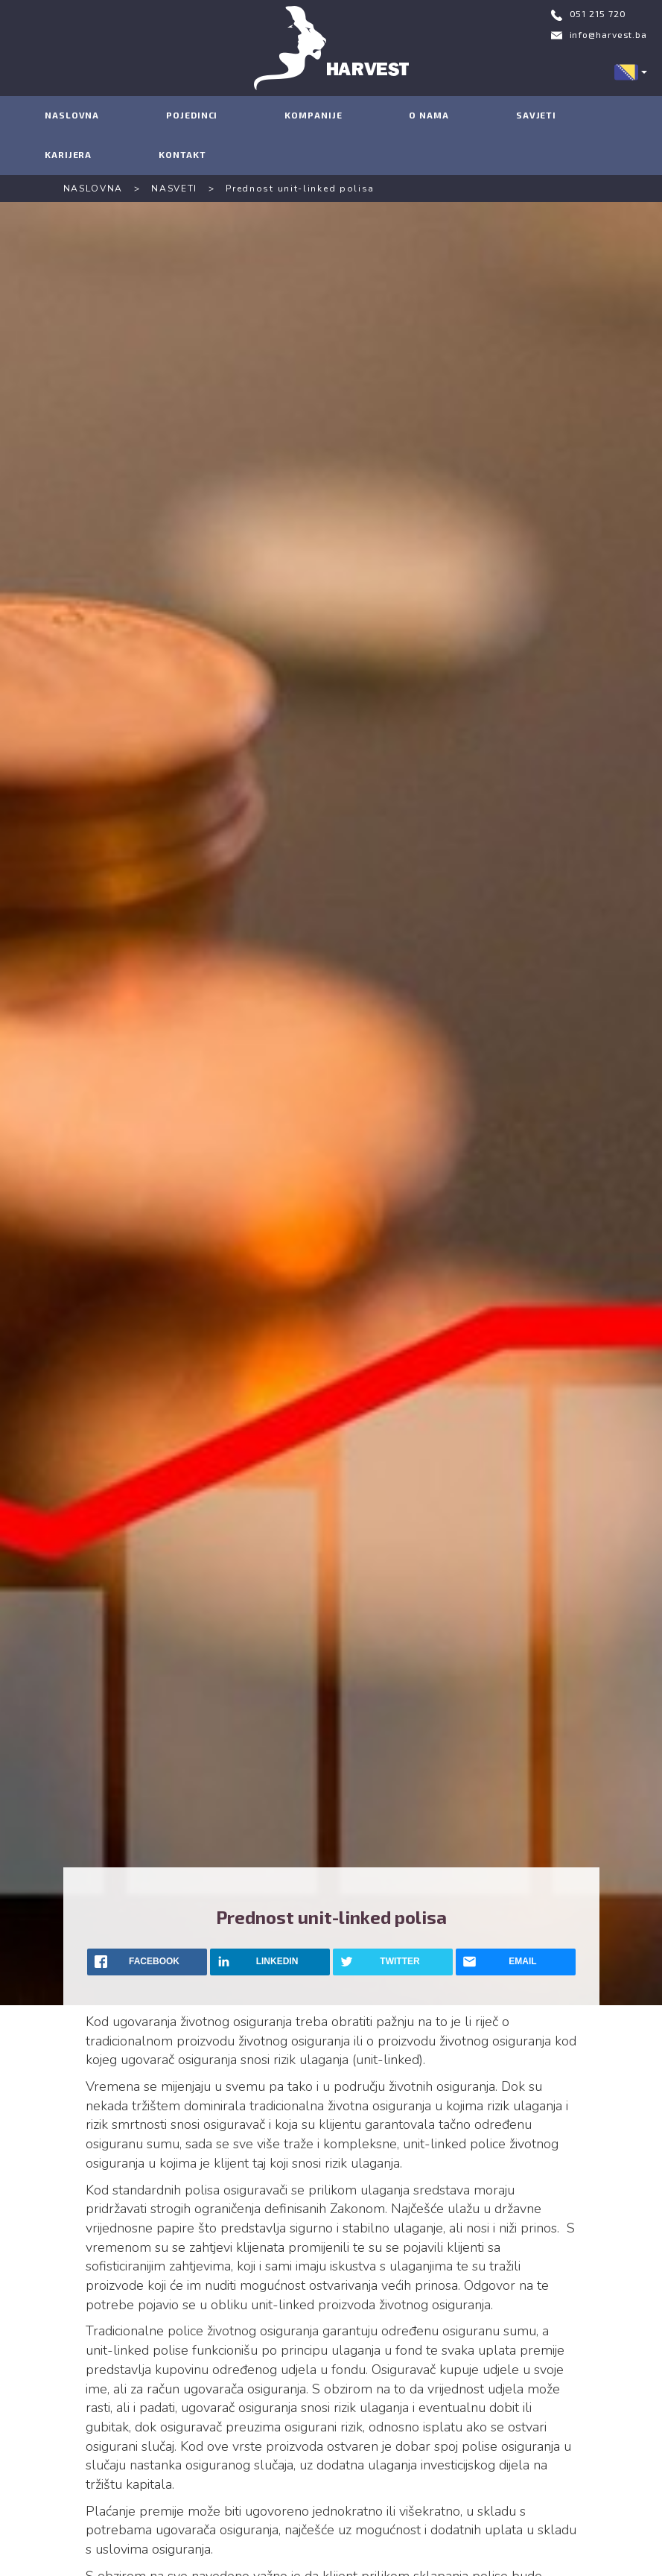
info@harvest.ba (609, 34)
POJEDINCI (191, 115)
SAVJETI (536, 115)
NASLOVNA (72, 115)
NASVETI (174, 188)
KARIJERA (68, 154)
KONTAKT (182, 154)
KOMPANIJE (313, 115)
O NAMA (428, 115)
